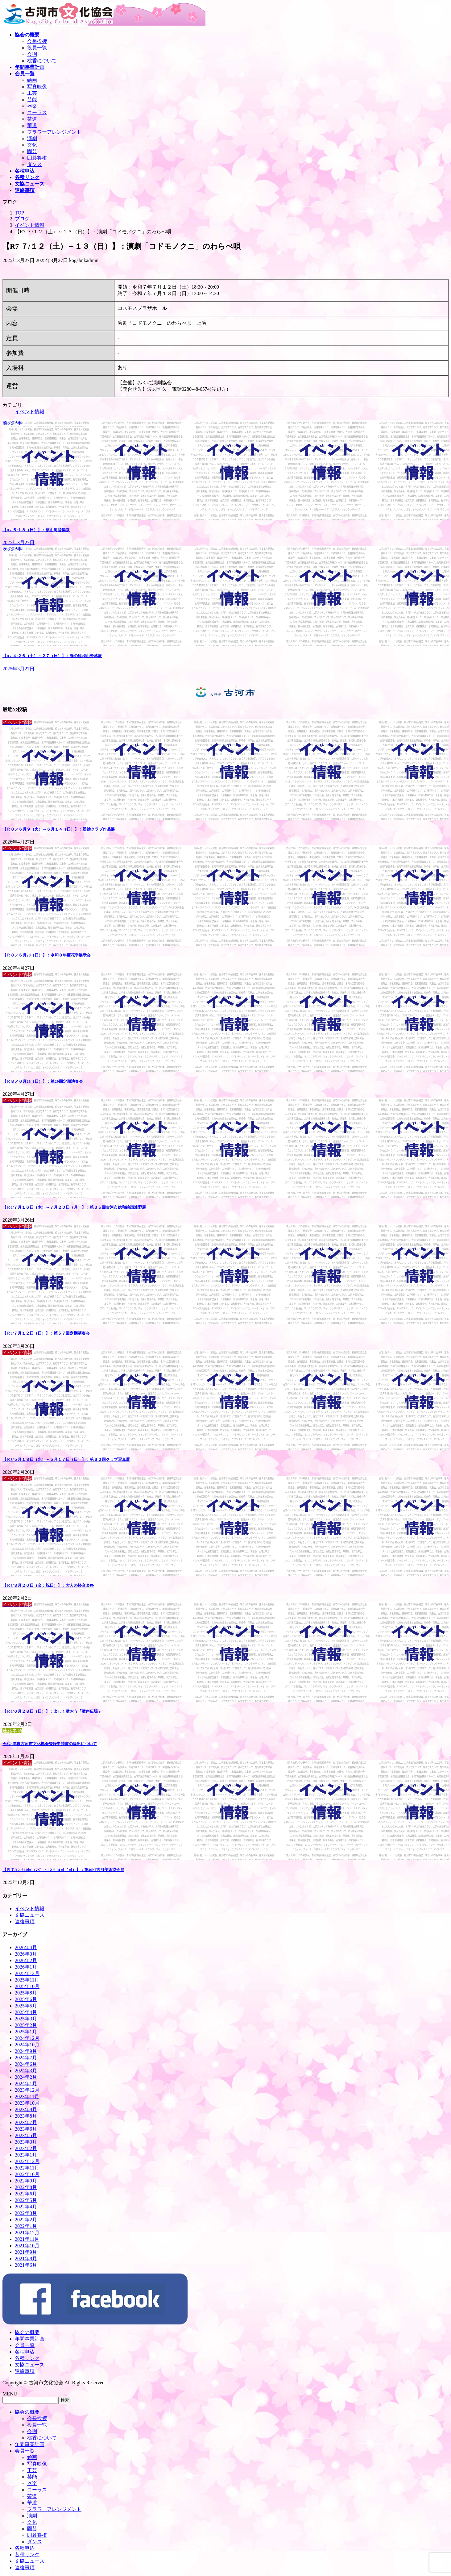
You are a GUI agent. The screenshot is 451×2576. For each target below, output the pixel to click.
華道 (32, 125)
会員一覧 (25, 2345)
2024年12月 (27, 2038)
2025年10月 (27, 1986)
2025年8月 (26, 1992)
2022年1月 (26, 2226)
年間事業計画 (29, 2338)
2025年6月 (26, 1999)
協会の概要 (27, 2332)
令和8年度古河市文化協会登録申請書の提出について (49, 1743)
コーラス (37, 112)
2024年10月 (27, 2044)
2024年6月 (26, 2064)
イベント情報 (29, 411)
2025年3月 (26, 2018)
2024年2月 (26, 2077)
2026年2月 (26, 1960)
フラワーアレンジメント (54, 132)
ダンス (34, 164)
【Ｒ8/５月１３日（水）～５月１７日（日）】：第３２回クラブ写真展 (66, 1459)
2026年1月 (26, 1967)
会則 (32, 54)
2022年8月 (26, 2187)
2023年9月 (26, 2109)
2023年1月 (26, 2154)
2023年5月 (26, 2135)
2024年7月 (26, 2057)
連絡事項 (25, 1921)
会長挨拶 (37, 41)
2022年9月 (26, 2180)
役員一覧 (37, 47)
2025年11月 (27, 1979)
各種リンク (27, 2358)
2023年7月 (26, 2122)
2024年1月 (26, 2083)
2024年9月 (26, 2051)
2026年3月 (26, 1954)
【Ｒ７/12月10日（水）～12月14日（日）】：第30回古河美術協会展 (63, 1869)
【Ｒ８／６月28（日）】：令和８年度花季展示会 (46, 955)
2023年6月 (26, 2129)
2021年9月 (26, 2252)
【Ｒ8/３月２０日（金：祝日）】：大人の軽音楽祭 (48, 1585)
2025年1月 (26, 2031)
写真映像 (37, 86)
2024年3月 (26, 2070)
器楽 (32, 106)
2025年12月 (27, 1973)
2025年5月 (26, 2005)
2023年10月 (27, 2103)
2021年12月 (27, 2232)
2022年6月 (26, 2193)
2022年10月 (27, 2174)
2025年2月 (26, 2025)
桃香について (42, 60)
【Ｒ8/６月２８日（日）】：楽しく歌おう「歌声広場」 (52, 1711)
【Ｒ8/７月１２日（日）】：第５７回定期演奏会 (46, 1333)
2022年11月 (27, 2167)
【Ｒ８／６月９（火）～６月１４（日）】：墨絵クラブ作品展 (58, 829)
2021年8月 (26, 2258)
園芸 (32, 151)
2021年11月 (27, 2239)
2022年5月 (26, 2200)
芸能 (32, 99)
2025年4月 (26, 2012)
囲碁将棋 (37, 157)
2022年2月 (26, 2219)
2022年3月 (26, 2213)
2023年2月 (26, 2148)
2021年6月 (26, 2265)
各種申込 (25, 2351)
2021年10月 (27, 2245)
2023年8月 (26, 2116)
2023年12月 (27, 2090)
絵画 (32, 80)
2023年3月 (26, 2142)
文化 (32, 145)
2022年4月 (26, 2206)
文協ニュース (29, 1915)
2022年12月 (27, 2161)
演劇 (32, 138)
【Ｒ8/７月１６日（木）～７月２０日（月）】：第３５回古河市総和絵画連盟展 (74, 1207)
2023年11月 (27, 2096)
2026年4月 (26, 1947)
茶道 (32, 119)
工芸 (32, 93)
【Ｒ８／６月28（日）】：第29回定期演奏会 (42, 1081)
